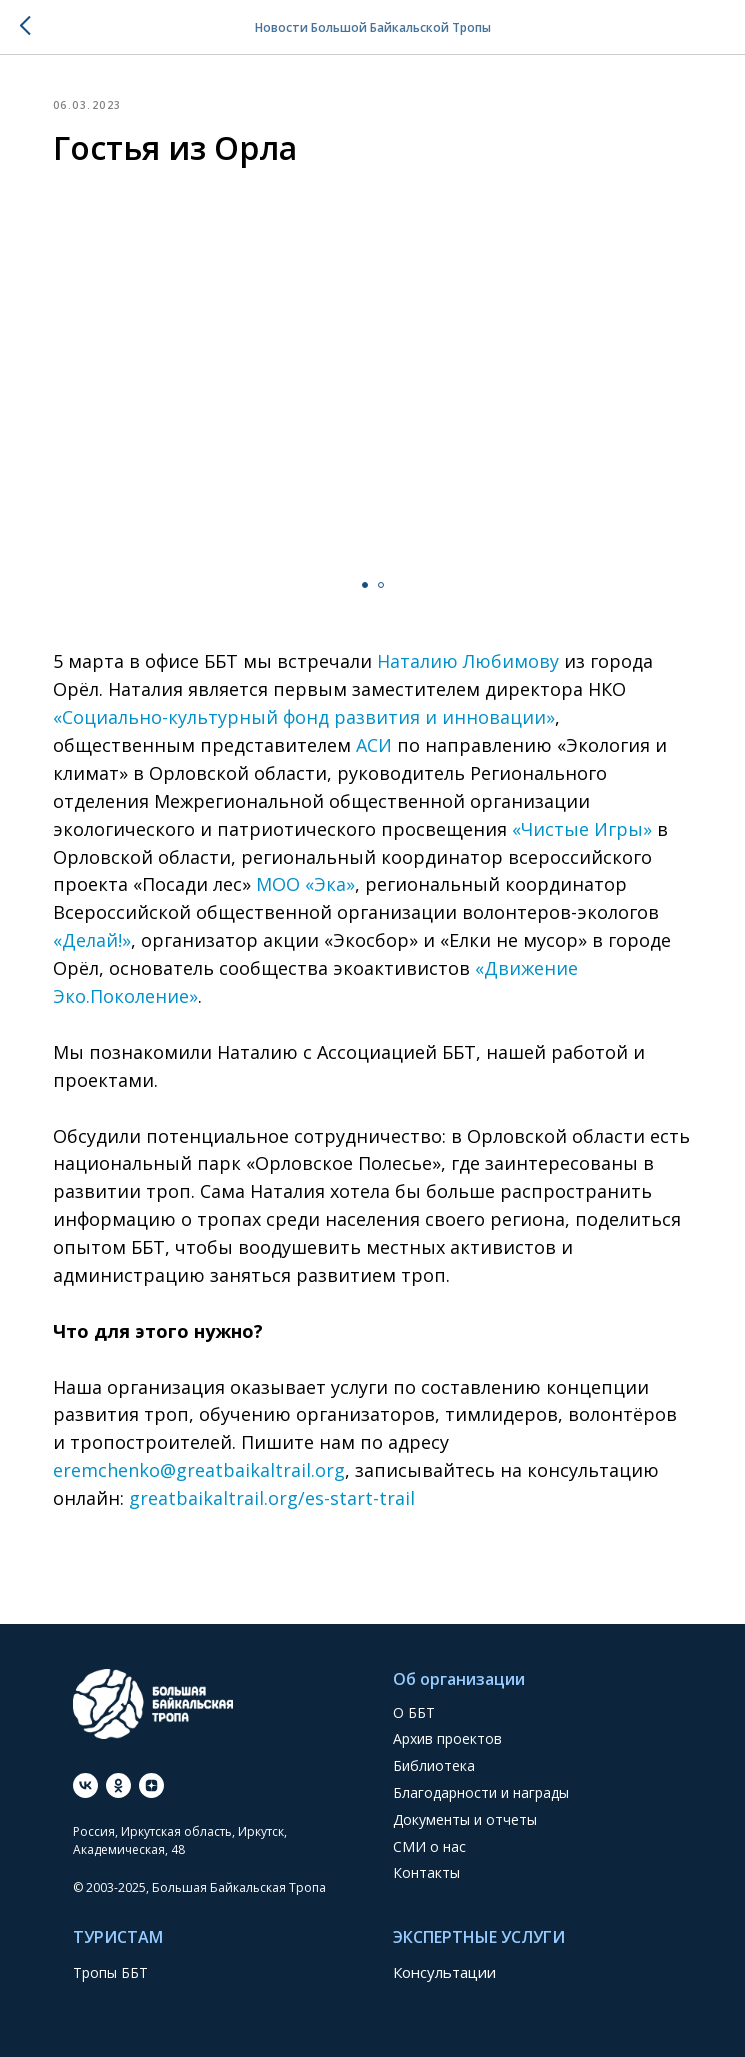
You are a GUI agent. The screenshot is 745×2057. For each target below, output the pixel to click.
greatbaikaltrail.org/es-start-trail (272, 1498)
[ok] (118, 1785)
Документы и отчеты (465, 1819)
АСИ (374, 745)
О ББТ (414, 1712)
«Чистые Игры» (579, 829)
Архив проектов (447, 1738)
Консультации (444, 1972)
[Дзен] (151, 1785)
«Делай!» (92, 940)
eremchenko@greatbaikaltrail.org (199, 1470)
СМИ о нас (429, 1846)
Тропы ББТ (110, 1972)
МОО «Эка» (305, 884)
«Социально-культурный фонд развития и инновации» (304, 717)
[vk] (85, 1785)
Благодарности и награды (481, 1792)
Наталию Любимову (468, 661)
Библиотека (434, 1765)
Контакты (426, 1872)
